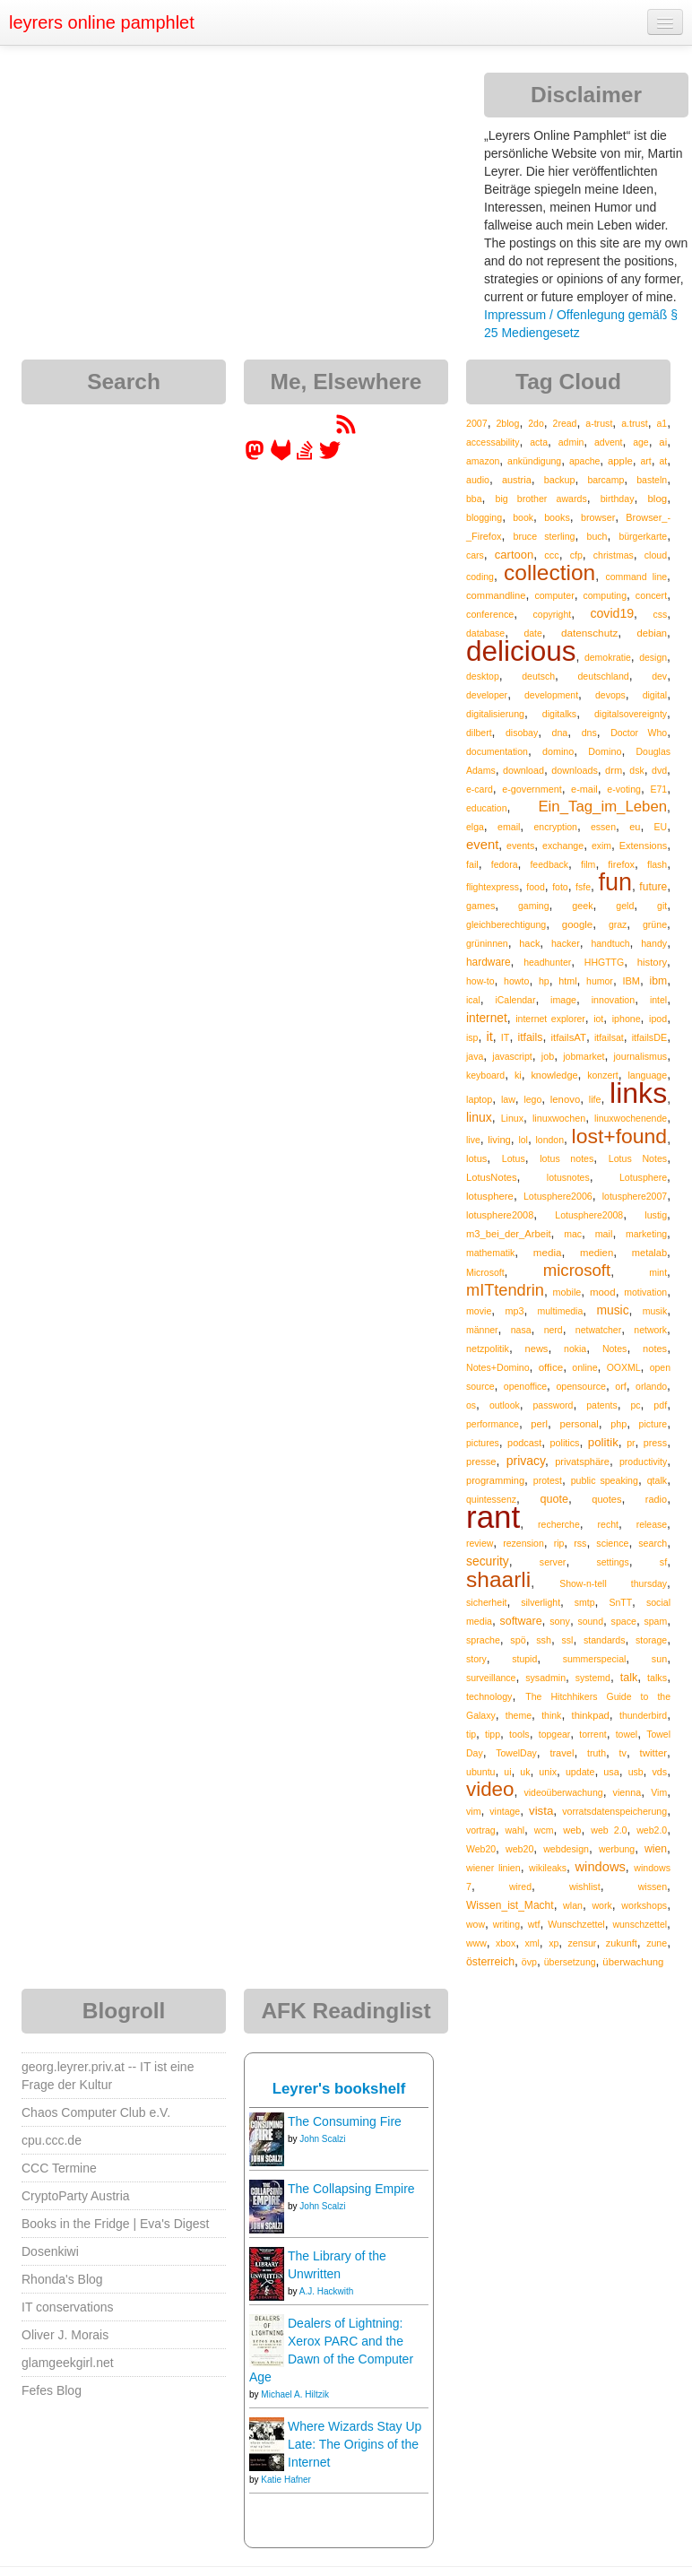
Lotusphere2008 (589, 1215)
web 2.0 (609, 1830)
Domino (604, 751)
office (551, 1367)
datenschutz (589, 632)
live (473, 1139)
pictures (482, 1442)
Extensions (643, 845)
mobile (567, 1292)
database (485, 633)
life (595, 1099)
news (537, 1348)
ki (518, 1075)
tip (471, 1734)
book (523, 517)
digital (655, 695)
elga (475, 826)
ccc (551, 555)
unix (548, 1771)
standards (605, 1640)
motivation (645, 1292)
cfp (576, 555)
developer (486, 695)
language (647, 1075)
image (563, 999)
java (474, 1056)
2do (536, 423)
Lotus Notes (638, 1158)
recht (608, 1524)
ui (507, 1771)
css (660, 614)
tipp (492, 1734)
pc (635, 1405)
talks (657, 1677)
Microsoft (485, 1272)
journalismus (640, 1056)
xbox (505, 1943)
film (588, 864)
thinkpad (591, 1715)
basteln (651, 479)
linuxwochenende (630, 1118)
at (663, 460)
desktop (482, 676)
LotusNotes (491, 1177)
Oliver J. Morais (65, 2335)
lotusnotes (568, 1177)
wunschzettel (639, 1924)
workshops (644, 1905)
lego (532, 1099)
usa (611, 1771)
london (549, 1139)
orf (621, 1386)
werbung (617, 1848)
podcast (524, 1442)
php (618, 1423)
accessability (493, 442)
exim (601, 845)
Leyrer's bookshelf (339, 2088)
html (567, 981)
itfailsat (609, 1037)
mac (573, 1233)
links (638, 1093)
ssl (568, 1640)
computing (605, 595)
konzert (602, 1075)
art (645, 460)
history (652, 962)
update (580, 1771)
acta (539, 442)
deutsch (538, 676)
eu (634, 826)
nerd (553, 1329)
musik (655, 1310)
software (521, 1621)
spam (655, 1621)
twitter (654, 1753)
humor (599, 981)
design (653, 657)
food (535, 886)
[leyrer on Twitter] (330, 456)
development (551, 695)
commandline (496, 595)
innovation (613, 999)
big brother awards (540, 498)
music (612, 1310)
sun (659, 1658)
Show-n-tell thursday (613, 1583)
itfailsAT (567, 1037)
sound (590, 1621)
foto (560, 886)
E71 (658, 789)
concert (651, 595)
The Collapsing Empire (351, 2188)
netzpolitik (487, 1348)
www (476, 1943)
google (577, 924)
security (487, 1561)
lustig (655, 1215)
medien (596, 1252)
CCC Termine (59, 2168)
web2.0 (651, 1830)
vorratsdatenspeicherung (614, 1811)
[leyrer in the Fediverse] (256, 456)
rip (559, 1543)
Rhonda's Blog (62, 2279)
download (523, 770)
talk (629, 1677)
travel (561, 1753)
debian (652, 633)
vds (659, 1771)
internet (486, 1018)
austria (517, 479)
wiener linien (493, 1867)
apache (584, 460)
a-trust (598, 423)
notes (655, 1348)
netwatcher (598, 1329)
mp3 (514, 1310)
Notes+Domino (498, 1367)
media (547, 1252)
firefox (621, 864)
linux (479, 1117)
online (584, 1367)
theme (519, 1715)
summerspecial (595, 1658)
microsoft (576, 1270)
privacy (525, 1460)
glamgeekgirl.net (68, 2362)
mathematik (490, 1252)
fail (472, 864)
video (490, 1789)
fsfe (583, 886)
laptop (479, 1099)
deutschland (602, 676)
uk (525, 1771)
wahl (514, 1830)
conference (490, 614)
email (508, 826)
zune (656, 1943)
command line (636, 576)
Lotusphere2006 (558, 1196)
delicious (521, 651)
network (650, 1329)
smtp (585, 1602)
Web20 (481, 1848)
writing (506, 1924)
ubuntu (481, 1771)
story (476, 1658)
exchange (563, 845)
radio (656, 1499)
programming (495, 1480)
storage (651, 1640)
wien (655, 1849)
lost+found (620, 1136)
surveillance (490, 1677)
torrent (592, 1734)
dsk (636, 770)
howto (516, 981)
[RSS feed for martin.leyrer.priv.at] (346, 430)
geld (625, 905)
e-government (531, 789)
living (499, 1139)
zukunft (621, 1943)
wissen (652, 1886)
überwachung (632, 1961)
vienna (627, 1792)
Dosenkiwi (50, 2251)
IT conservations (67, 2307)
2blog (507, 423)
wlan (573, 1905)
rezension (523, 1543)
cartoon (514, 554)
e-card (479, 789)
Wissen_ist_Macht (510, 1905)
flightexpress (492, 886)
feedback (549, 864)
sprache (483, 1640)
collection (549, 572)
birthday (618, 498)
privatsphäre (582, 1461)
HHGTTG (604, 962)
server (553, 1562)
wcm (544, 1830)
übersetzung (570, 1961)
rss (580, 1543)
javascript (512, 1056)
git (662, 905)
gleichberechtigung (506, 924)
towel (627, 1734)
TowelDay (516, 1753)
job (547, 1056)
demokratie (607, 657)
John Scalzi (322, 2139)
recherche (559, 1524)
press (655, 1442)
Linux (512, 1118)
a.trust (634, 423)
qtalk (657, 1480)
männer (482, 1329)
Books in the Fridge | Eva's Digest (115, 2223)
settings (612, 1562)
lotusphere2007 (634, 1196)
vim (473, 1811)
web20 (519, 1848)
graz (618, 924)
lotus (476, 1158)
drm (613, 770)
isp (472, 1037)
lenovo (565, 1099)
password (553, 1405)
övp (529, 1961)
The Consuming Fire (345, 2121)
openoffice (525, 1386)
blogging (484, 517)
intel (658, 999)
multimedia (561, 1310)
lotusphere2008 (499, 1215)
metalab (649, 1252)
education (486, 807)
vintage (504, 1811)
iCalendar (515, 999)
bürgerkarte (642, 536)
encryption (554, 826)
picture (653, 1423)
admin (571, 442)
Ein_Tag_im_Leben (602, 806)
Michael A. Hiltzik (295, 2394)
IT (505, 1037)
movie (478, 1310)
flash (657, 864)
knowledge (554, 1075)
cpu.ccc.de (52, 2140)
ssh (543, 1640)
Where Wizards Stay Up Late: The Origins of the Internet (354, 2444)
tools (519, 1734)
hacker (565, 943)
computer (554, 595)
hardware (488, 962)
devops (610, 695)
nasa (521, 1329)
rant (493, 1516)
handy (654, 943)
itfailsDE (649, 1037)
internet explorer (550, 1018)
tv (623, 1753)
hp (544, 981)
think (551, 1715)
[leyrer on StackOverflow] (305, 456)
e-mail (584, 789)
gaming (533, 905)
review (479, 1543)
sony (559, 1621)
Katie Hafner (286, 2480)
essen (603, 826)
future (653, 886)
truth (596, 1753)
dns (589, 732)
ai (663, 442)
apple (620, 460)
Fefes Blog (52, 2390)
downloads (574, 770)
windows (600, 1867)
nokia (575, 1348)
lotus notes (566, 1158)
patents (601, 1405)
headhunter (547, 962)
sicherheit (486, 1602)
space (623, 1621)
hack (529, 943)
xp (553, 1943)
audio (477, 479)
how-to (480, 981)
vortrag (481, 1830)
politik (603, 1442)
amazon (482, 460)
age (641, 442)
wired (520, 1886)
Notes (614, 1348)
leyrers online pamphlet (102, 22)
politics (565, 1442)
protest (547, 1480)
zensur (582, 1943)
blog (657, 498)
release (651, 1524)
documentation (497, 751)
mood (603, 1292)
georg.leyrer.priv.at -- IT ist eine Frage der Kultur (108, 2076)
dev (659, 676)
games (480, 905)
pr (631, 1442)
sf (663, 1562)
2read (565, 423)
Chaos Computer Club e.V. (96, 2112)
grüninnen (487, 943)
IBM (631, 981)
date (532, 633)
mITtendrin (505, 1290)
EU (661, 826)
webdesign (566, 1848)
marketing (646, 1233)
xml (532, 1943)
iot (598, 1018)
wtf (534, 1924)
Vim (659, 1792)
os (471, 1405)
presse (481, 1461)
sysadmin (545, 1677)
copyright (552, 614)
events (520, 845)
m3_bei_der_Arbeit (508, 1233)
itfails (529, 1037)
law (508, 1099)
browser (598, 517)
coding (480, 576)
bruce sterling (544, 536)
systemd (592, 1677)
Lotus (513, 1158)
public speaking (604, 1480)
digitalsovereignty (630, 713)
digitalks (559, 713)
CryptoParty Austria (76, 2196)
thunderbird (643, 1715)
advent (608, 442)
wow (475, 1924)
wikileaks (548, 1867)
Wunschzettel (576, 1924)
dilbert (479, 732)
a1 (661, 423)
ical (473, 999)
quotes (606, 1499)
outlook (504, 1405)
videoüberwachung (562, 1792)
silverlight (540, 1602)
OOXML (624, 1367)
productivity (643, 1461)
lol (523, 1139)
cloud (655, 555)
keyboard (485, 1075)
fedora (504, 864)
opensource (581, 1386)
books (557, 517)
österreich (490, 1962)
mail (604, 1233)
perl (539, 1423)
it (489, 1036)
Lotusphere (643, 1177)
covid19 (612, 613)
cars (475, 555)
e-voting (624, 789)
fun (615, 882)
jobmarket (583, 1056)
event (482, 844)
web (572, 1830)
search (652, 1543)
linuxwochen (558, 1118)
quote (554, 1499)
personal (578, 1423)
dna (560, 732)
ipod (658, 1018)
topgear (555, 1734)
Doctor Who (638, 732)
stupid (524, 1658)
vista (541, 1810)
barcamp (605, 479)
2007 (477, 423)
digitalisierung (495, 713)
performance (492, 1423)
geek (582, 905)
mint (658, 1272)
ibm (659, 981)
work (601, 1905)
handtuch (610, 943)
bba (474, 498)
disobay (522, 732)
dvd (659, 770)
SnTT (620, 1602)
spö (517, 1640)
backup (559, 479)
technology (489, 1696)
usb (636, 1771)
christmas (613, 555)
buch (597, 536)
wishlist (585, 1886)
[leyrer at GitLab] (281, 456)
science (612, 1543)
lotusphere (490, 1196)
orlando (651, 1386)
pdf (660, 1405)
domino (558, 751)
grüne (655, 924)
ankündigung (534, 460)
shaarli (498, 1579)
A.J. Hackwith (326, 2291)
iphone (626, 1018)
